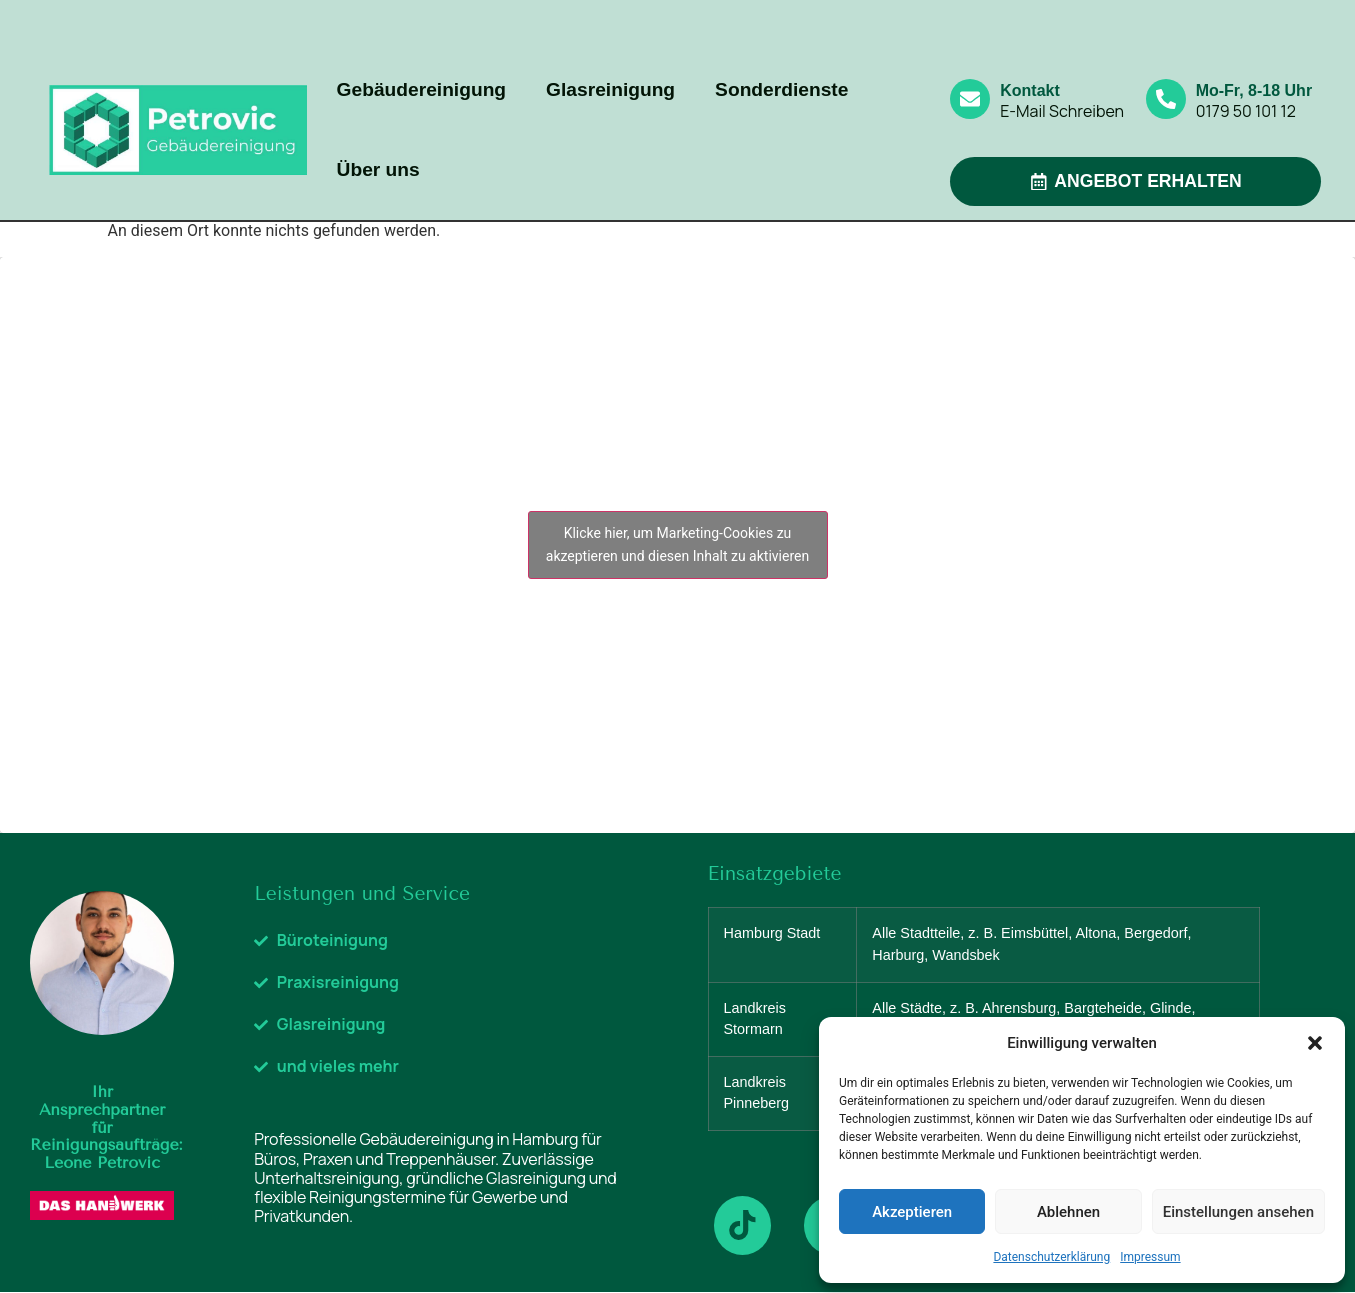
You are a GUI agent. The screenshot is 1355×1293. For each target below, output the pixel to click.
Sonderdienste (781, 89)
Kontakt (1030, 90)
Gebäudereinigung (422, 89)
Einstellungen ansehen (1238, 1212)
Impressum (1150, 1257)
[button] (1315, 1043)
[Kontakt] (970, 99)
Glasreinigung (610, 89)
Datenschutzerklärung (1051, 1257)
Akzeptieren (912, 1212)
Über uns (378, 169)
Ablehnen (1068, 1212)
